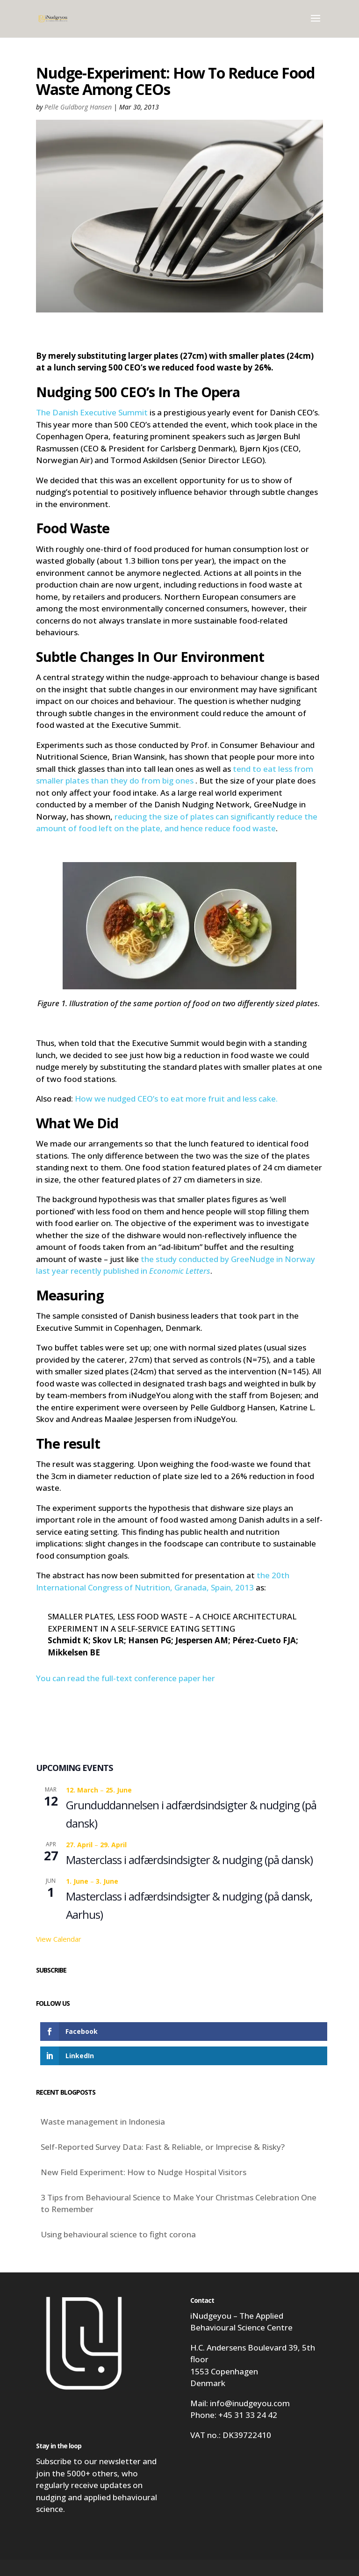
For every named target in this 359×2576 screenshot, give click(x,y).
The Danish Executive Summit (93, 412)
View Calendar (58, 1939)
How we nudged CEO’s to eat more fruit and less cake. (177, 1098)
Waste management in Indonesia (103, 2121)
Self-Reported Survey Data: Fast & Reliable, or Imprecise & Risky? (163, 2146)
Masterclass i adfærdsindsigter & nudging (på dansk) (189, 1859)
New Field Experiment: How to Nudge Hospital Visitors (143, 2172)
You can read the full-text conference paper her (125, 1678)
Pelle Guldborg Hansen (78, 106)
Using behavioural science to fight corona (118, 2234)
